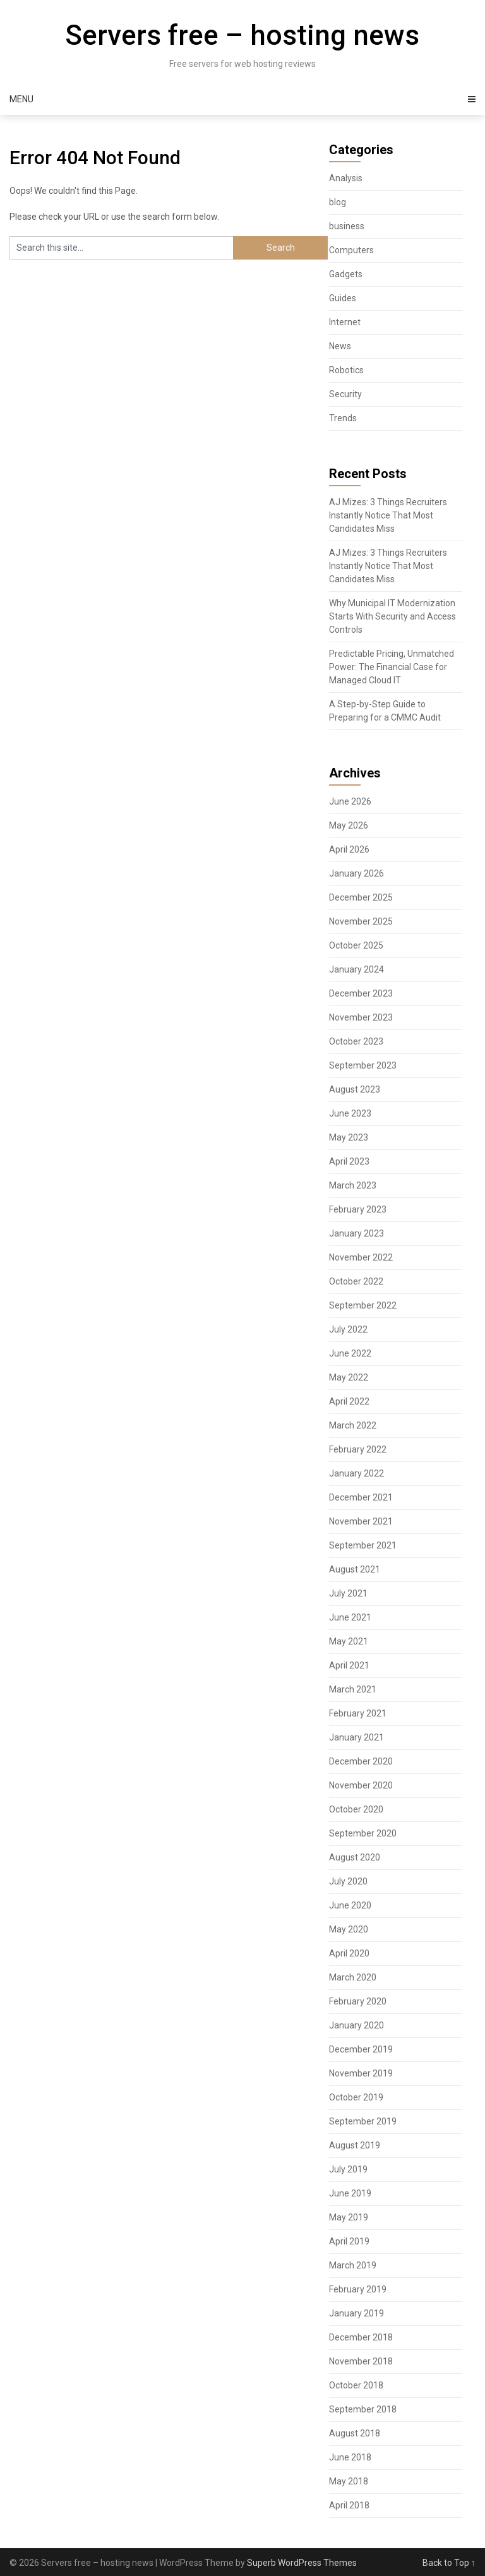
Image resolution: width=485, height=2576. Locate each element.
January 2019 (356, 2313)
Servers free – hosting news (242, 35)
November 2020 (361, 1785)
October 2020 (356, 1809)
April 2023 (349, 1161)
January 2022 (356, 1473)
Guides (342, 298)
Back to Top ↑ (449, 2563)
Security (345, 394)
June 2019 (350, 2193)
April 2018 (349, 2505)
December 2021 (361, 1497)
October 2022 (356, 1281)
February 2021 (357, 1713)
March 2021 (352, 1689)
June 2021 (350, 1617)
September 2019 (363, 2121)
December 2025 (361, 897)
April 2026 (349, 849)
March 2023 (352, 1185)
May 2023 (348, 1137)
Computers (351, 250)
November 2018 (361, 2361)
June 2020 (350, 1905)
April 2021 (349, 1665)
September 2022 (363, 1305)
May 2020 (348, 1929)
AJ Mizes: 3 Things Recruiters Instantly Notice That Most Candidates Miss (388, 515)
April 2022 (349, 1401)
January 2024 (356, 969)
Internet (345, 322)
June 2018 (350, 2457)
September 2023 (363, 1065)
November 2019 (361, 2073)
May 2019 (348, 2217)
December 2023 (361, 993)
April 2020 (349, 1953)
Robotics (346, 370)
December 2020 (361, 1761)
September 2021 (363, 1545)
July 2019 (348, 2169)
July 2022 (348, 1329)
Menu (21, 99)
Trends (343, 418)
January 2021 (356, 1737)
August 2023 (354, 1089)
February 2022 (357, 1449)
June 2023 (350, 1113)
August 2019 (354, 2145)
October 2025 (356, 945)
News (340, 346)
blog (337, 202)
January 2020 (356, 2025)
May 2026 (348, 825)
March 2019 (352, 2265)
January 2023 (356, 1233)
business (346, 226)
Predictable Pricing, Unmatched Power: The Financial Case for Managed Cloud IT (391, 667)
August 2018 (354, 2433)
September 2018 (363, 2409)
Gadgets (345, 274)
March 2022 (352, 1425)
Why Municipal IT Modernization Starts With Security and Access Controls (392, 616)
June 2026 (350, 801)
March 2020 (352, 1977)
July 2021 (348, 1593)
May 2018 (348, 2481)
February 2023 (357, 1209)
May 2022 (348, 1377)
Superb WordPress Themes (302, 2563)
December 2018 (361, 2337)
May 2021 (348, 1641)
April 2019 (349, 2241)
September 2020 (363, 1833)
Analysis (345, 178)
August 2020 (354, 1857)
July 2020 (348, 1881)
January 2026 (356, 873)
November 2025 (361, 921)
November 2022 (361, 1257)
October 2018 (356, 2385)
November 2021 (361, 1521)
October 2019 (356, 2097)
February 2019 (357, 2289)
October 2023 (356, 1041)
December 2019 (361, 2049)
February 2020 (357, 2001)
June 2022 (350, 1353)
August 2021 (354, 1569)
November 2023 (361, 1017)
